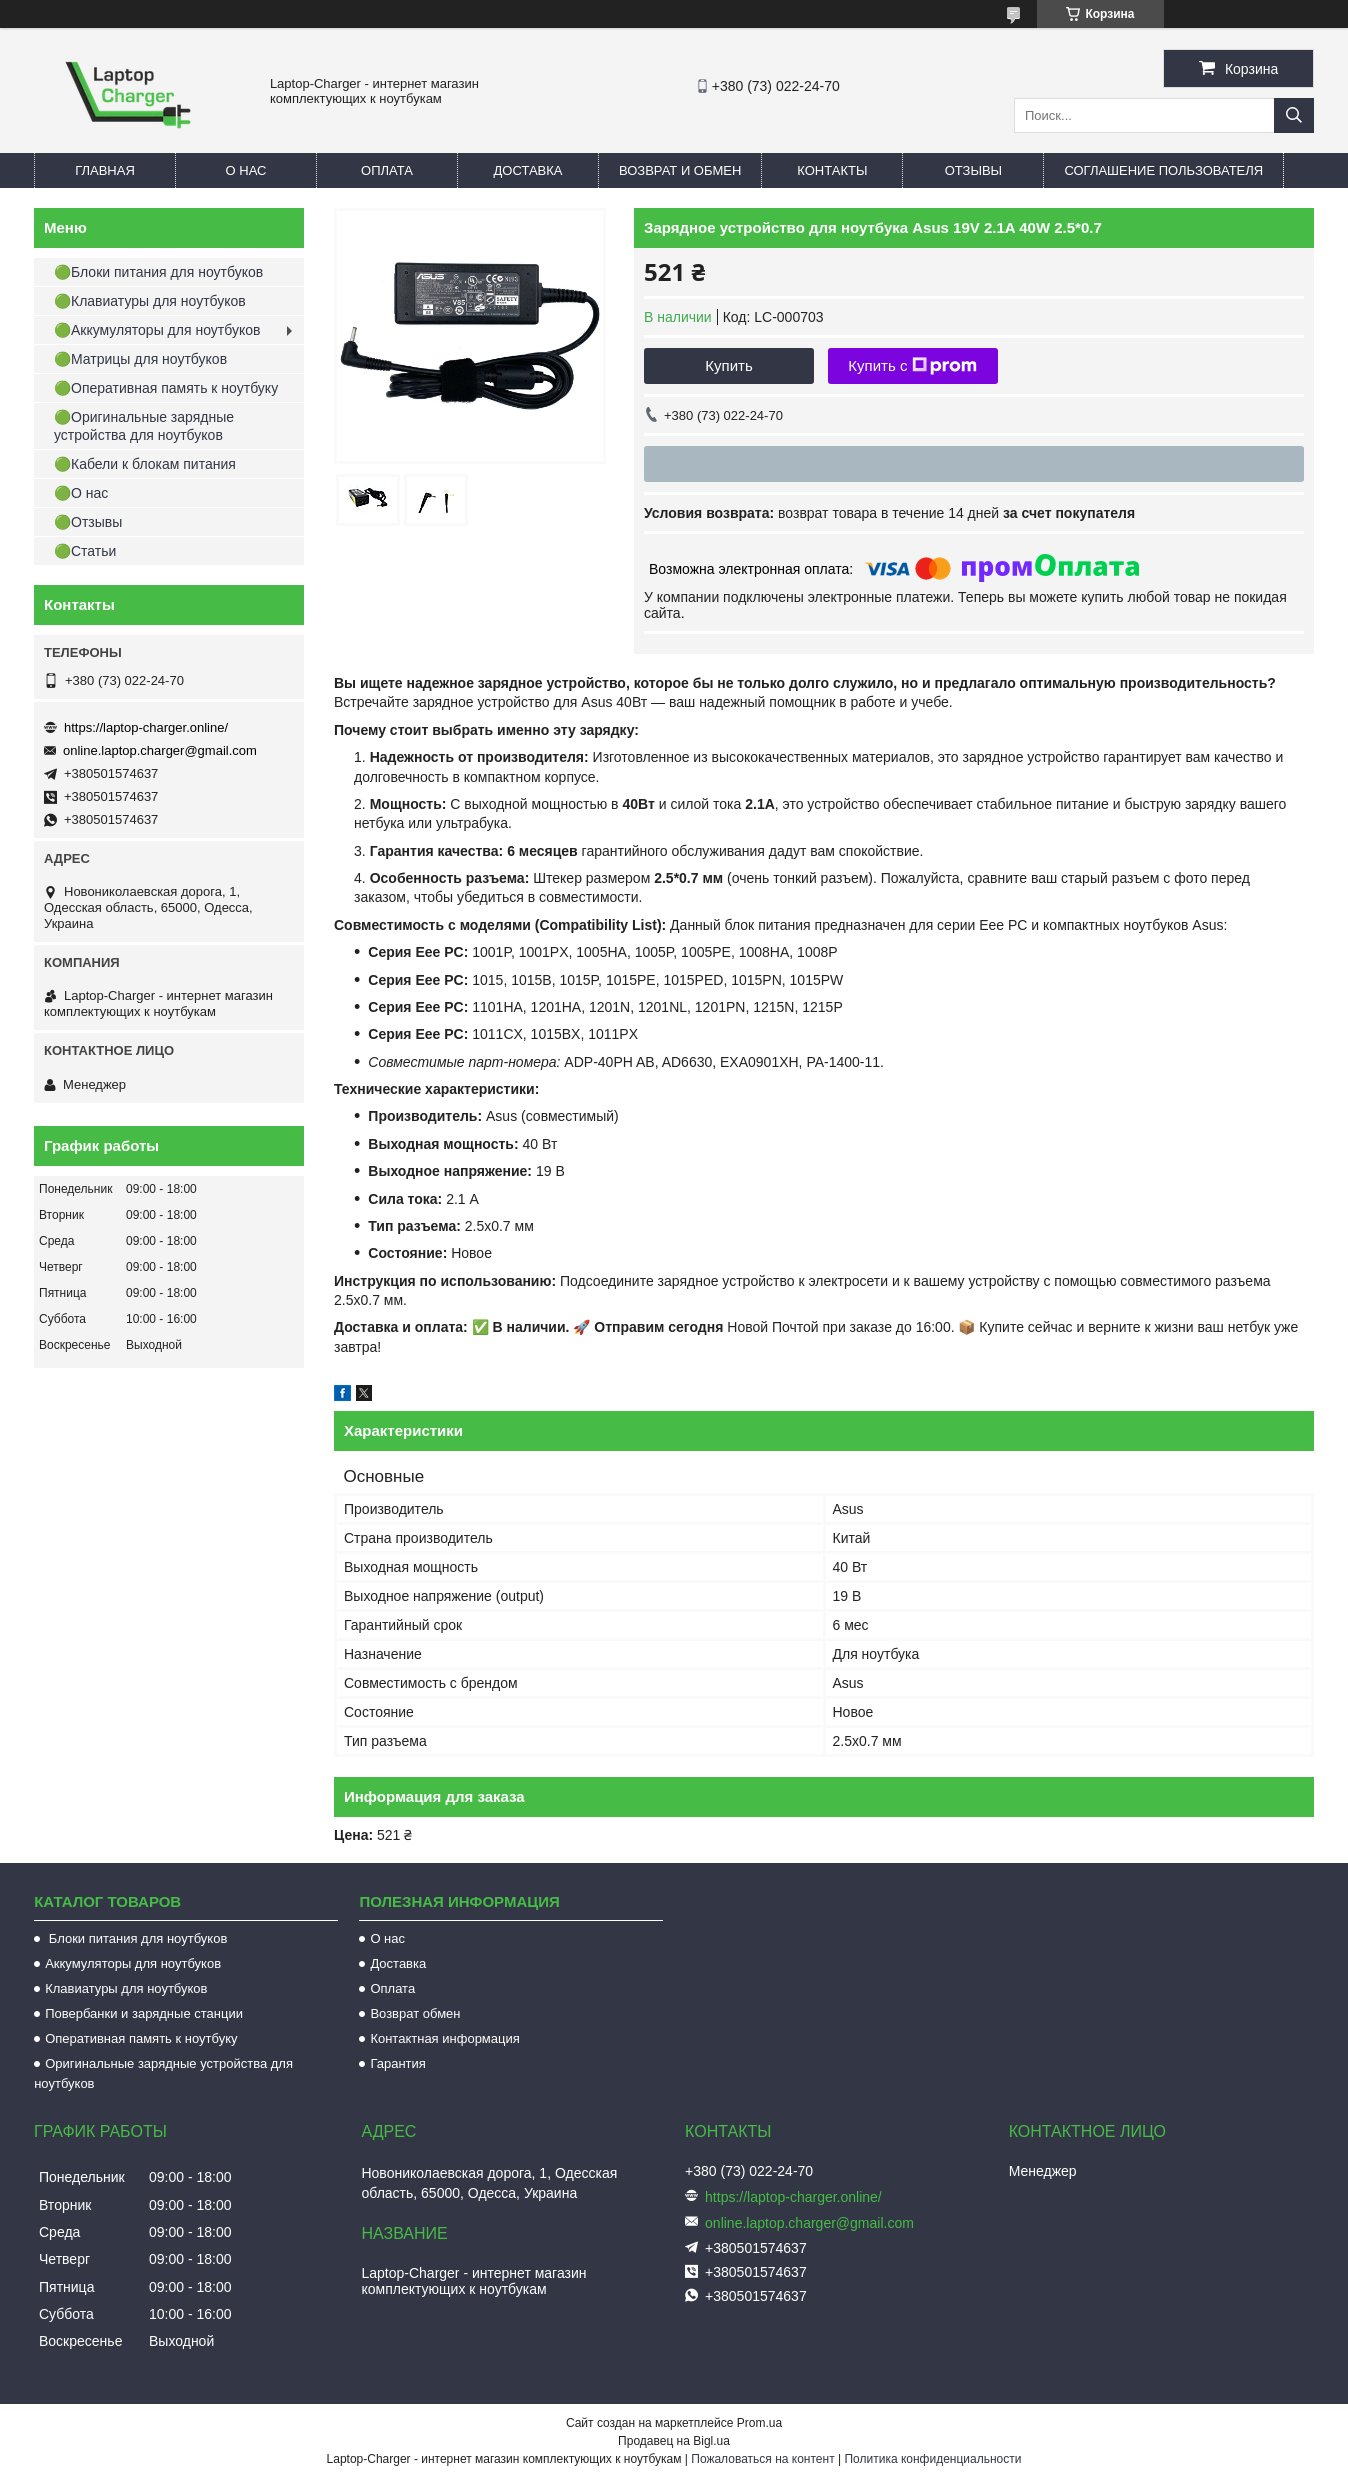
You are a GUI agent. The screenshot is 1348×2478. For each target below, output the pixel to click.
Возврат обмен (415, 2013)
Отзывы (973, 170)
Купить (728, 365)
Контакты (832, 170)
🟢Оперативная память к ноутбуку (166, 388)
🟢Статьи (85, 551)
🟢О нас (81, 493)
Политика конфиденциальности (932, 2459)
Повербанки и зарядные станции (144, 2013)
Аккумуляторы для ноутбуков (133, 1963)
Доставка (528, 170)
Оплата (387, 170)
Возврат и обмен (680, 170)
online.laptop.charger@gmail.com (160, 750)
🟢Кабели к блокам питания (145, 464)
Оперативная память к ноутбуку (141, 2038)
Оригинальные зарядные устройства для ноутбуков (163, 2073)
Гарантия (397, 2063)
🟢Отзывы (88, 522)
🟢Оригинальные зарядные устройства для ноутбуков (144, 426)
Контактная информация (444, 2038)
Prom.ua (759, 2423)
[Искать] (1294, 115)
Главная (105, 170)
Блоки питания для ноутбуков (136, 1938)
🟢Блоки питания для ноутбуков (158, 272)
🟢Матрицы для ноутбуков (140, 359)
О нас (246, 170)
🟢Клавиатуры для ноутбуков (150, 301)
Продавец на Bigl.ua (674, 2441)
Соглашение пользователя (1163, 170)
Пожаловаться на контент (762, 2459)
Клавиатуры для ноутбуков (126, 1988)
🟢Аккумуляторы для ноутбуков (157, 330)
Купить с (912, 366)
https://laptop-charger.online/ (146, 727)
